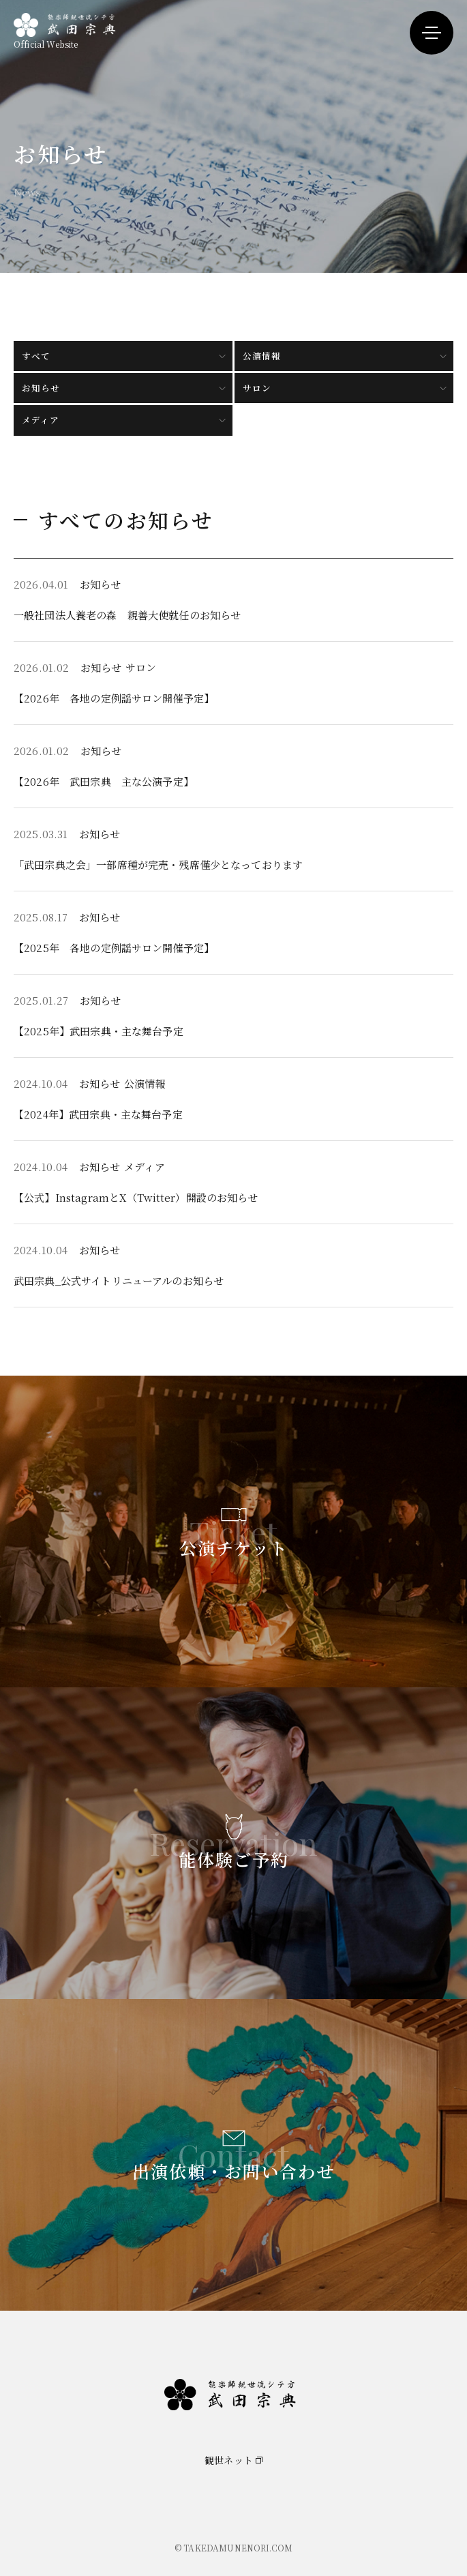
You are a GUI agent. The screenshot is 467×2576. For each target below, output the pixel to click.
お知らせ (41, 387)
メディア (40, 419)
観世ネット (229, 2460)
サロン (257, 387)
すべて (36, 355)
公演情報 (262, 355)
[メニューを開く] (431, 33)
